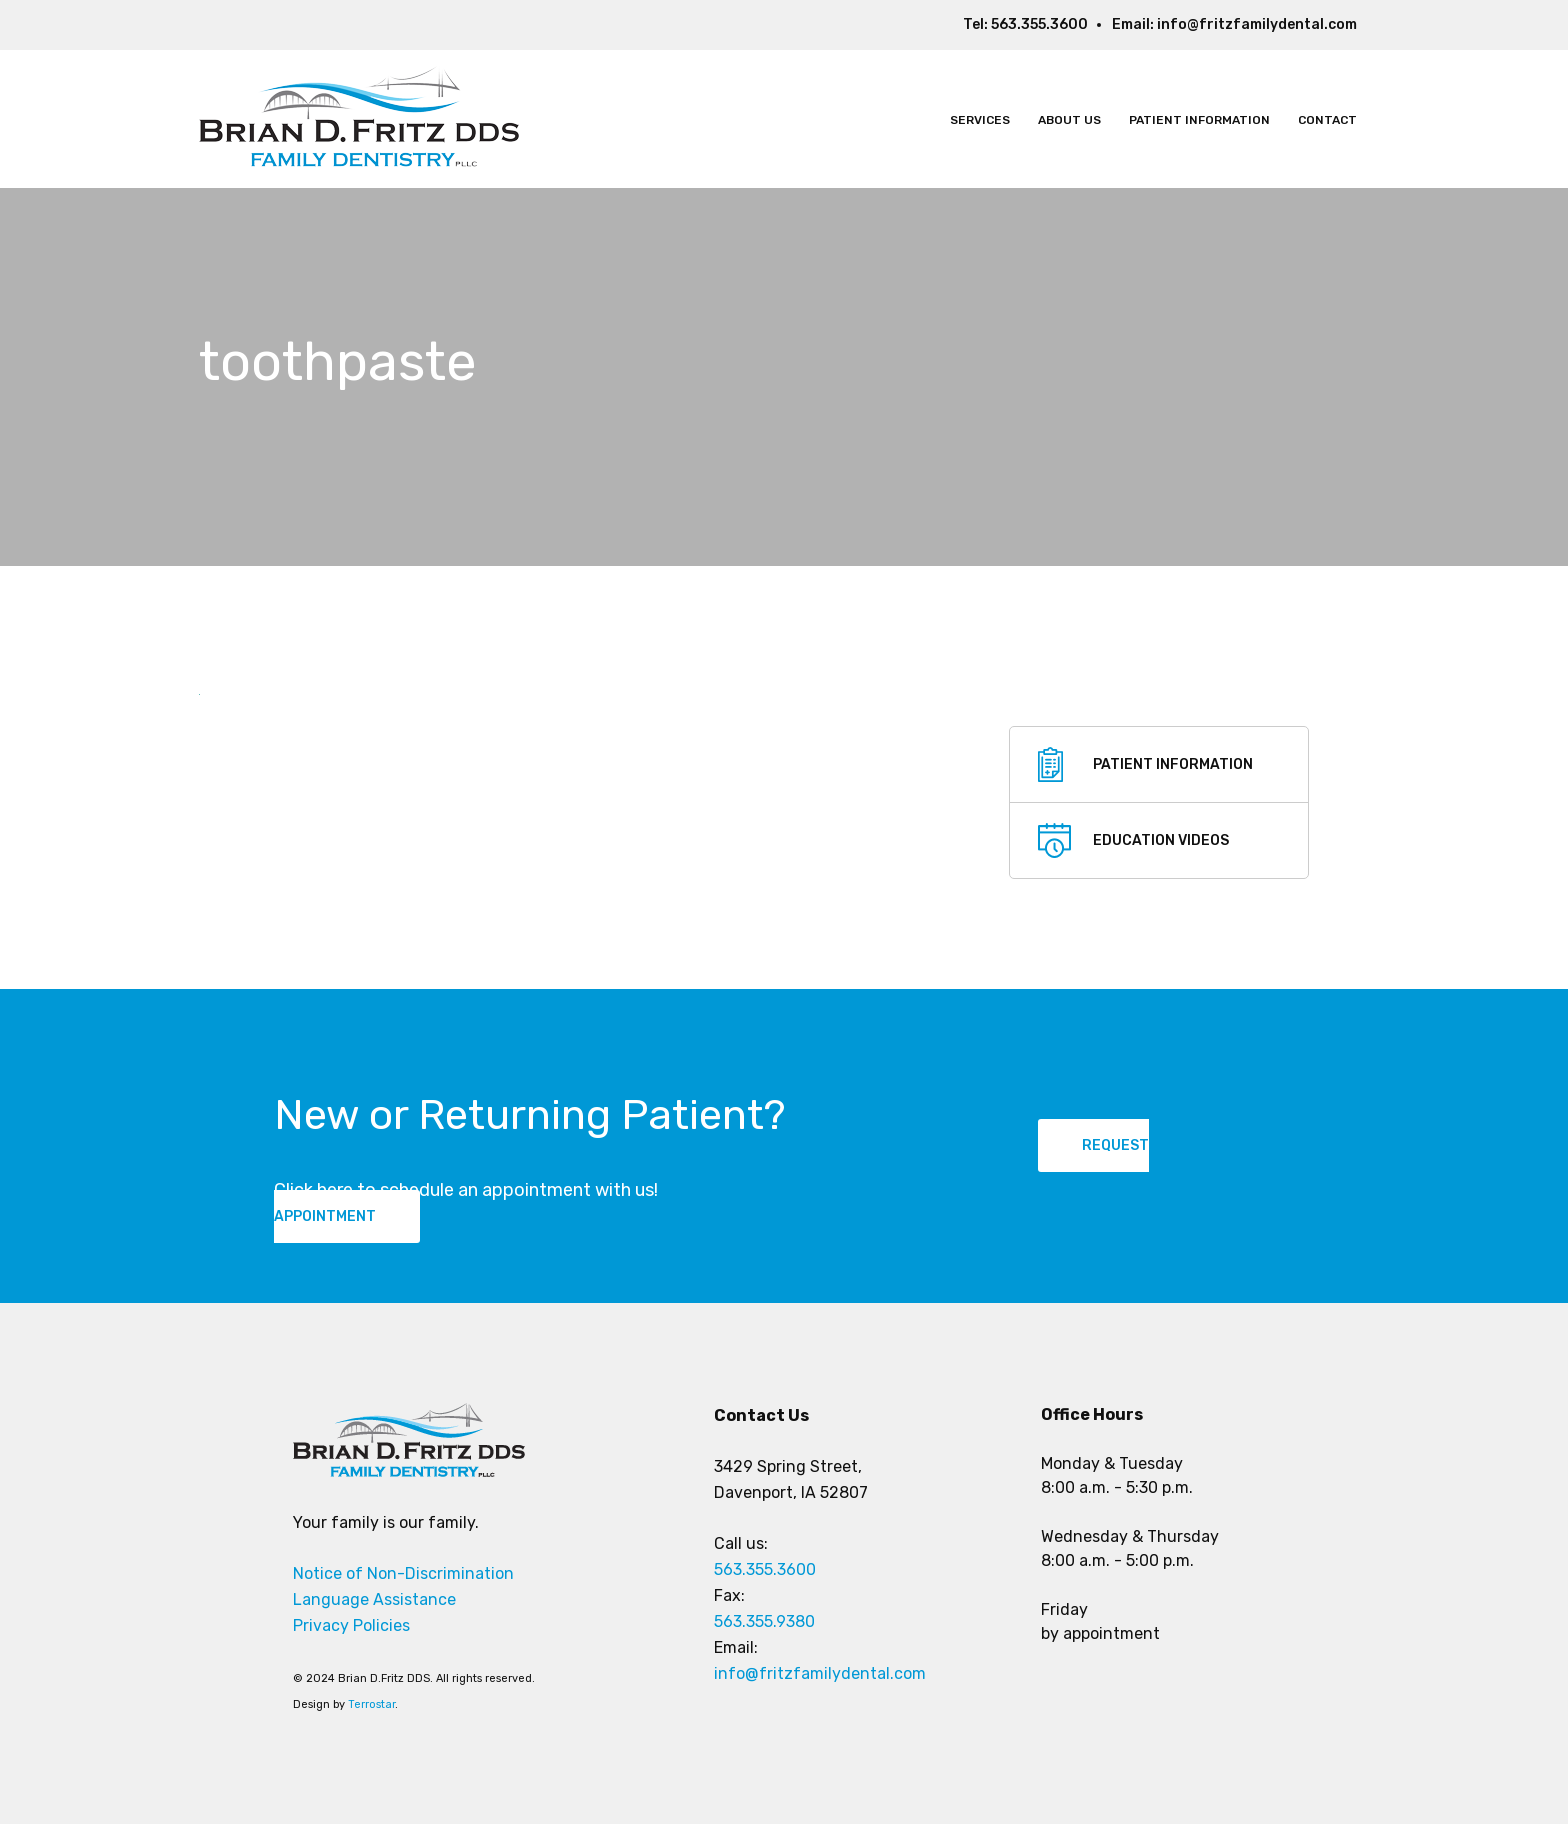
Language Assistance (374, 1599)
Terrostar (371, 1704)
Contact (1327, 120)
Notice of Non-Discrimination (403, 1573)
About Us (1069, 120)
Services (980, 120)
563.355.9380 (764, 1621)
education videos (1161, 840)
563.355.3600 (1039, 24)
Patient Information (1199, 120)
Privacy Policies (351, 1625)
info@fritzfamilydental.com (1257, 24)
